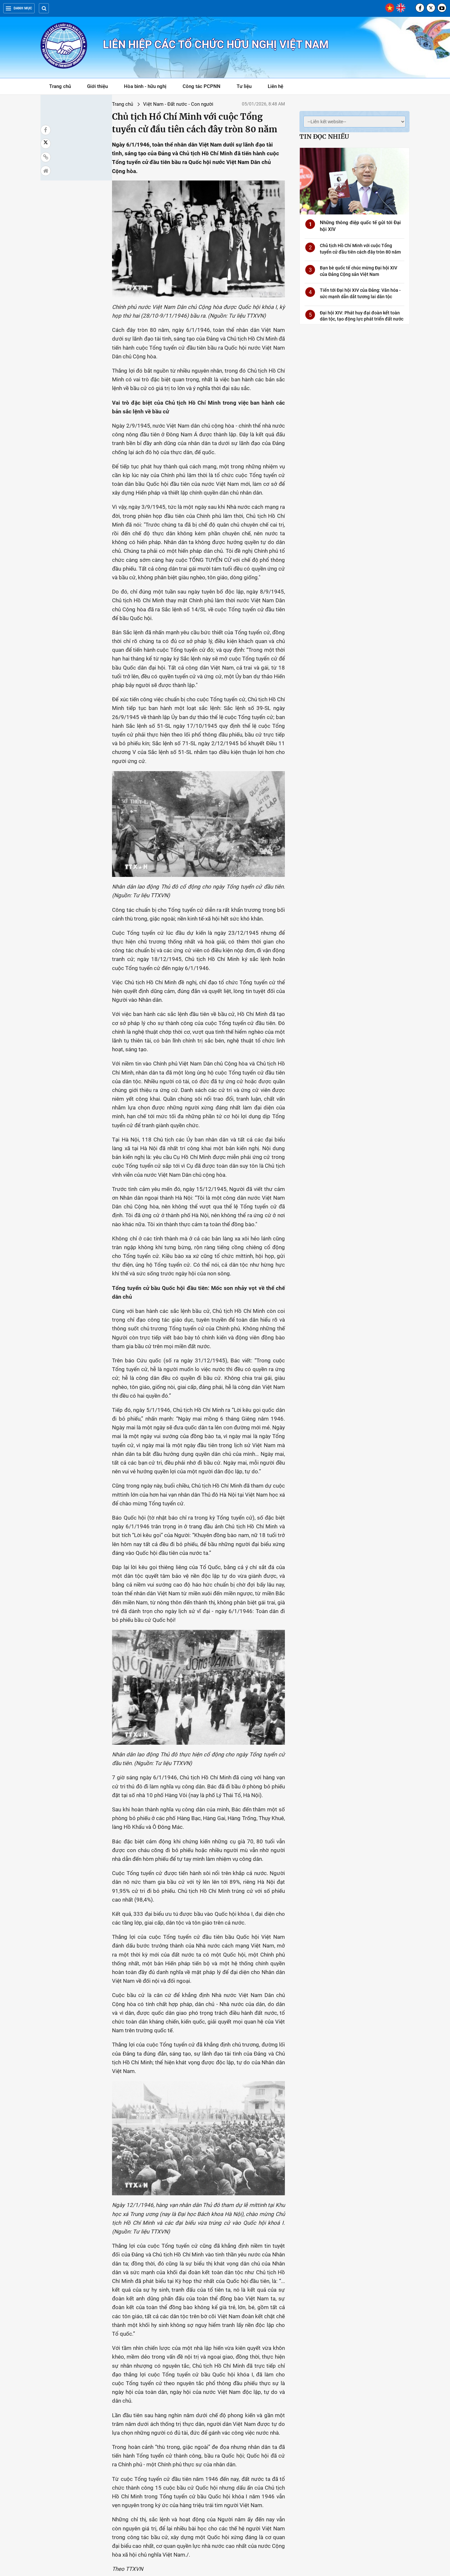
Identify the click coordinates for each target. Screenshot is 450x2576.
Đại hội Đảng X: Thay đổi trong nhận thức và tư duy (148, 2422)
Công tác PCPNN (201, 86)
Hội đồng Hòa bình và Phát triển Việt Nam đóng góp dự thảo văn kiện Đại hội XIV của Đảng (75, 2497)
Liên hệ (275, 86)
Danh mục (19, 8)
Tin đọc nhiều (324, 136)
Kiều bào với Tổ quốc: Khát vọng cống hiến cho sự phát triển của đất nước (370, 2425)
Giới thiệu (97, 86)
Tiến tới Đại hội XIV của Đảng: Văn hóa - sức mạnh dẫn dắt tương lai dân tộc (73, 2425)
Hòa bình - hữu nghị (145, 86)
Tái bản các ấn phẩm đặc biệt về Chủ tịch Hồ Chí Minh (299, 2422)
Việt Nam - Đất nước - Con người (121, 104)
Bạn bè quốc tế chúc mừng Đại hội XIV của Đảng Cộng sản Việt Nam (225, 2425)
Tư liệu (247, 87)
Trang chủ (60, 86)
